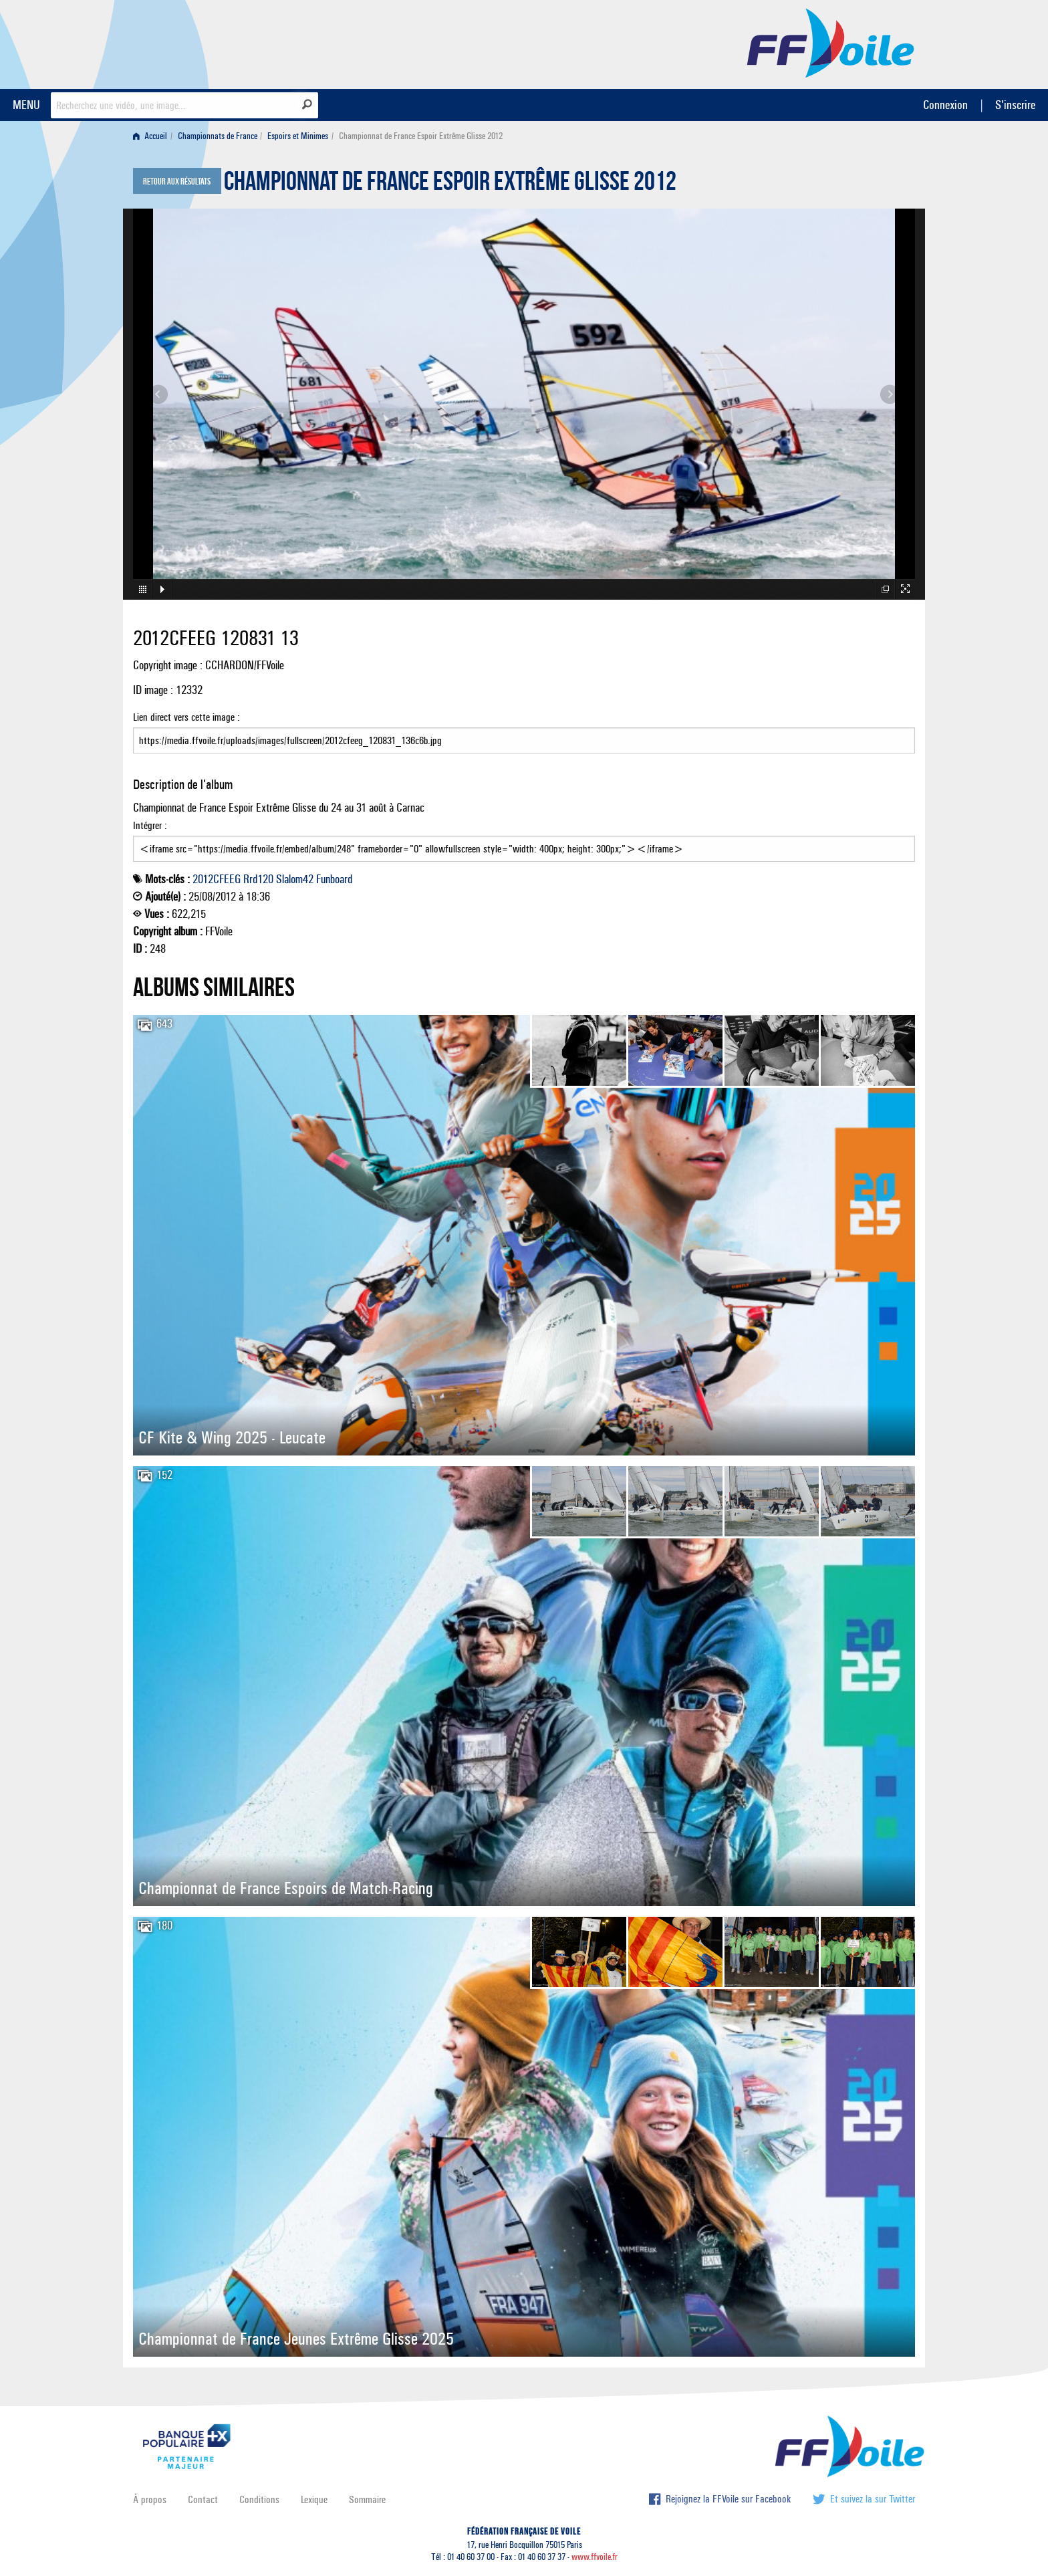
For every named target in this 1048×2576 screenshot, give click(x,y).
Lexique (314, 2499)
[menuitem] (152, 136)
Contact (203, 2499)
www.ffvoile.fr (594, 2557)
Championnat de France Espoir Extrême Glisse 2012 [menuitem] (421, 136)
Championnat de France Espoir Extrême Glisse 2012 (450, 184)
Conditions (259, 2499)
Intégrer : (524, 840)
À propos (149, 2499)
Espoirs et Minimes (297, 136)
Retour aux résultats (177, 182)
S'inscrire (1015, 104)
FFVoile (831, 42)
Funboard (334, 879)
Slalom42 (294, 879)
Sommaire (367, 2499)
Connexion (945, 104)
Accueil (150, 136)
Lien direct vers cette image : (524, 732)
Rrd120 (258, 879)
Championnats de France (217, 136)
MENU (26, 104)
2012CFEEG (216, 879)
